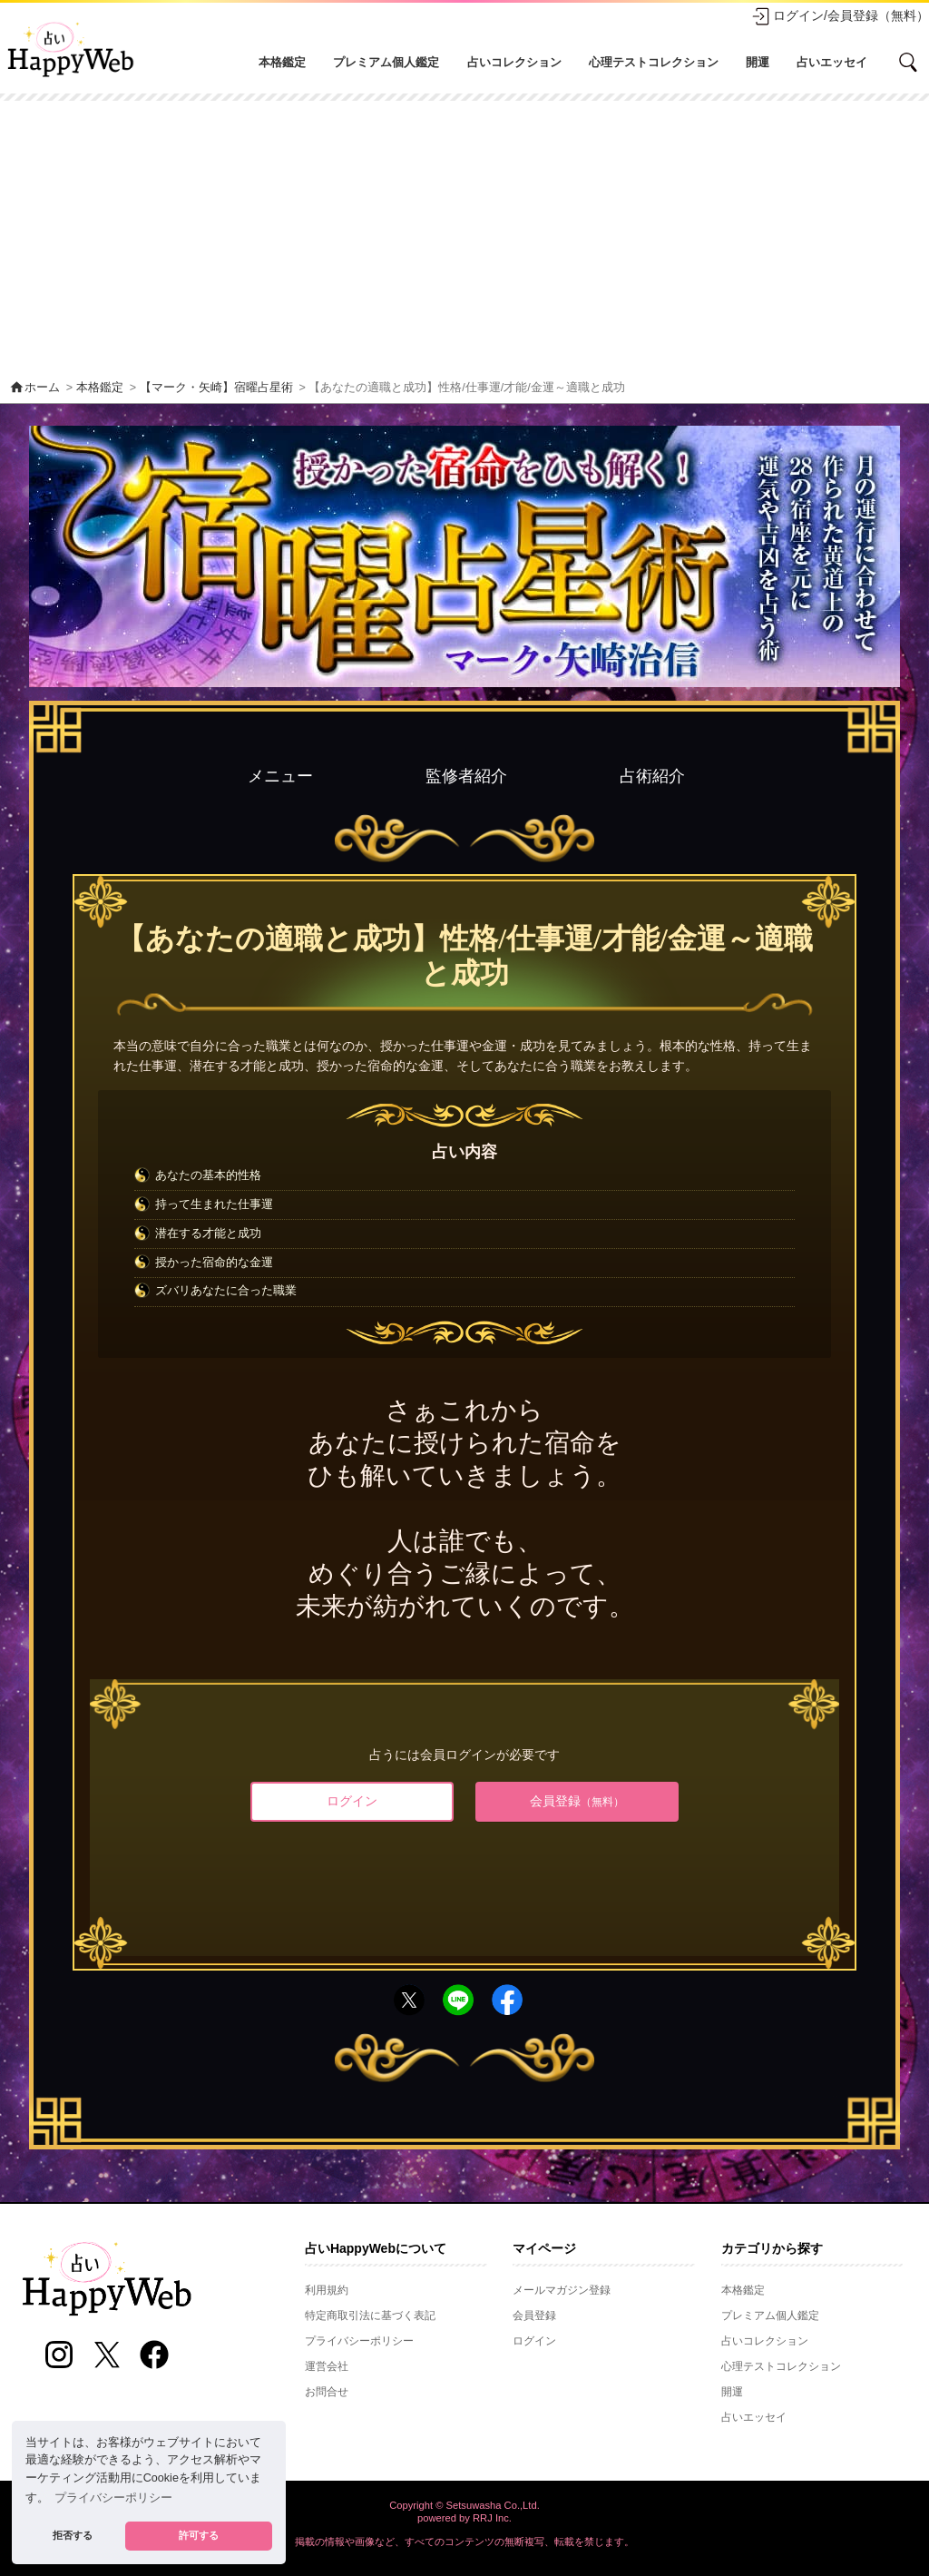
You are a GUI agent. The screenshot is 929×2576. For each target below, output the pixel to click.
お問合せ (326, 2391)
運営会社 (326, 2366)
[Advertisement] (464, 237)
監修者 (466, 776)
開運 (757, 62)
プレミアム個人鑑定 (386, 62)
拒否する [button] (73, 2535)
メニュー (280, 776)
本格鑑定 (282, 62)
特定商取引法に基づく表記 (370, 2315)
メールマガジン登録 (562, 2290)
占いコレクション (514, 62)
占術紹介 (652, 776)
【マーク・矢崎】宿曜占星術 (216, 387)
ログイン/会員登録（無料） (840, 16)
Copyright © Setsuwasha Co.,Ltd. (464, 2505)
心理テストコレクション (654, 62)
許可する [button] (199, 2535)
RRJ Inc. (492, 2517)
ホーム (34, 387)
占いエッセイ (832, 62)
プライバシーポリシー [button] (113, 2498)
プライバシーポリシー (359, 2341)
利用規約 (326, 2290)
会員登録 (577, 1801)
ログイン (352, 1801)
